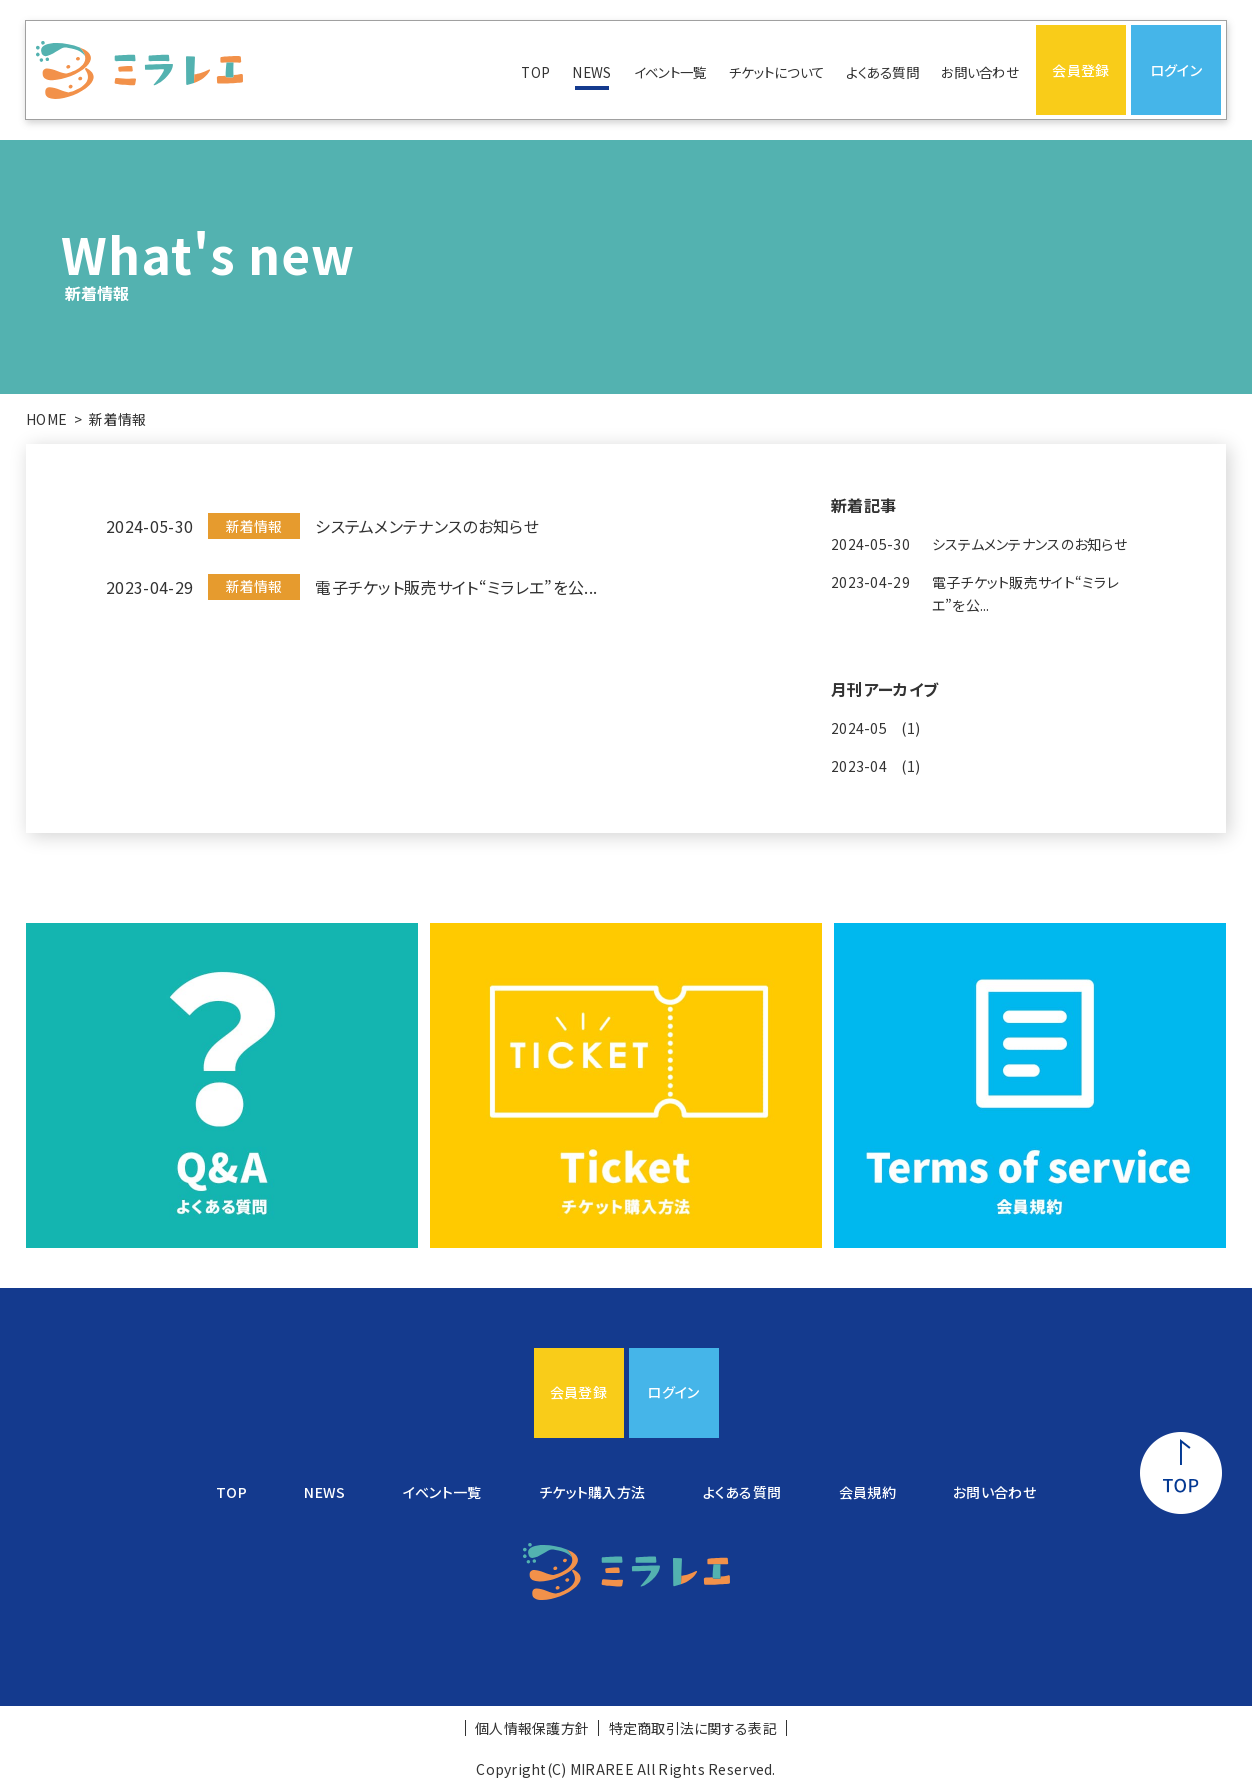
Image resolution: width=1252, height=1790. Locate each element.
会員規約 (867, 1492)
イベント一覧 (670, 72)
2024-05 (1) (875, 728)
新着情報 (117, 419)
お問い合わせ (980, 72)
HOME (46, 419)
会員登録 (1080, 70)
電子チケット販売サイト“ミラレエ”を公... (456, 587)
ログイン (1176, 70)
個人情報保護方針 (532, 1728)
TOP (535, 72)
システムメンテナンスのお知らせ (427, 526)
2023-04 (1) (875, 766)
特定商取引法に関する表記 (693, 1728)
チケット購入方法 (592, 1492)
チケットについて (776, 72)
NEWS (591, 72)
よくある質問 (882, 72)
